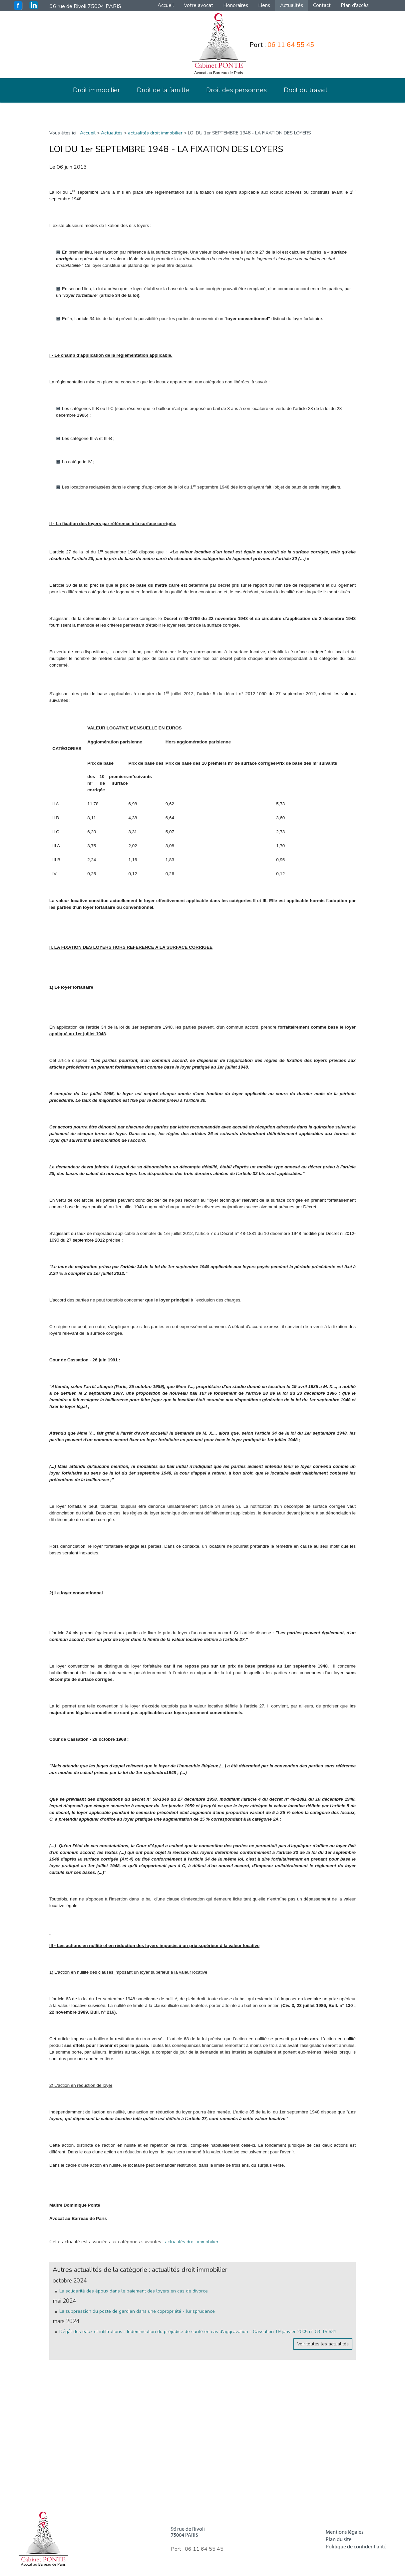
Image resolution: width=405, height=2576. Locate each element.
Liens (264, 5)
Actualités (291, 5)
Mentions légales (344, 2532)
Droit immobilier (96, 90)
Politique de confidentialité (356, 2547)
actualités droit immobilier (155, 133)
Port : (281, 44)
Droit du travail (305, 90)
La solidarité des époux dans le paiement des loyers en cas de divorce (133, 2291)
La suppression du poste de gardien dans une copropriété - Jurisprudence (137, 2311)
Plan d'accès (355, 5)
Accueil (166, 5)
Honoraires (235, 5)
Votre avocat (198, 5)
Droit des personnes (236, 90)
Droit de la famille (163, 90)
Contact (322, 5)
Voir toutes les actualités (323, 2344)
